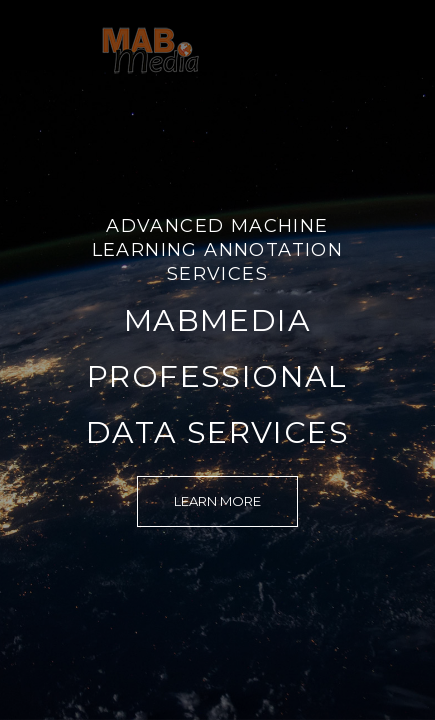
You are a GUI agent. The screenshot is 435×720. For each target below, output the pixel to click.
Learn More (217, 501)
